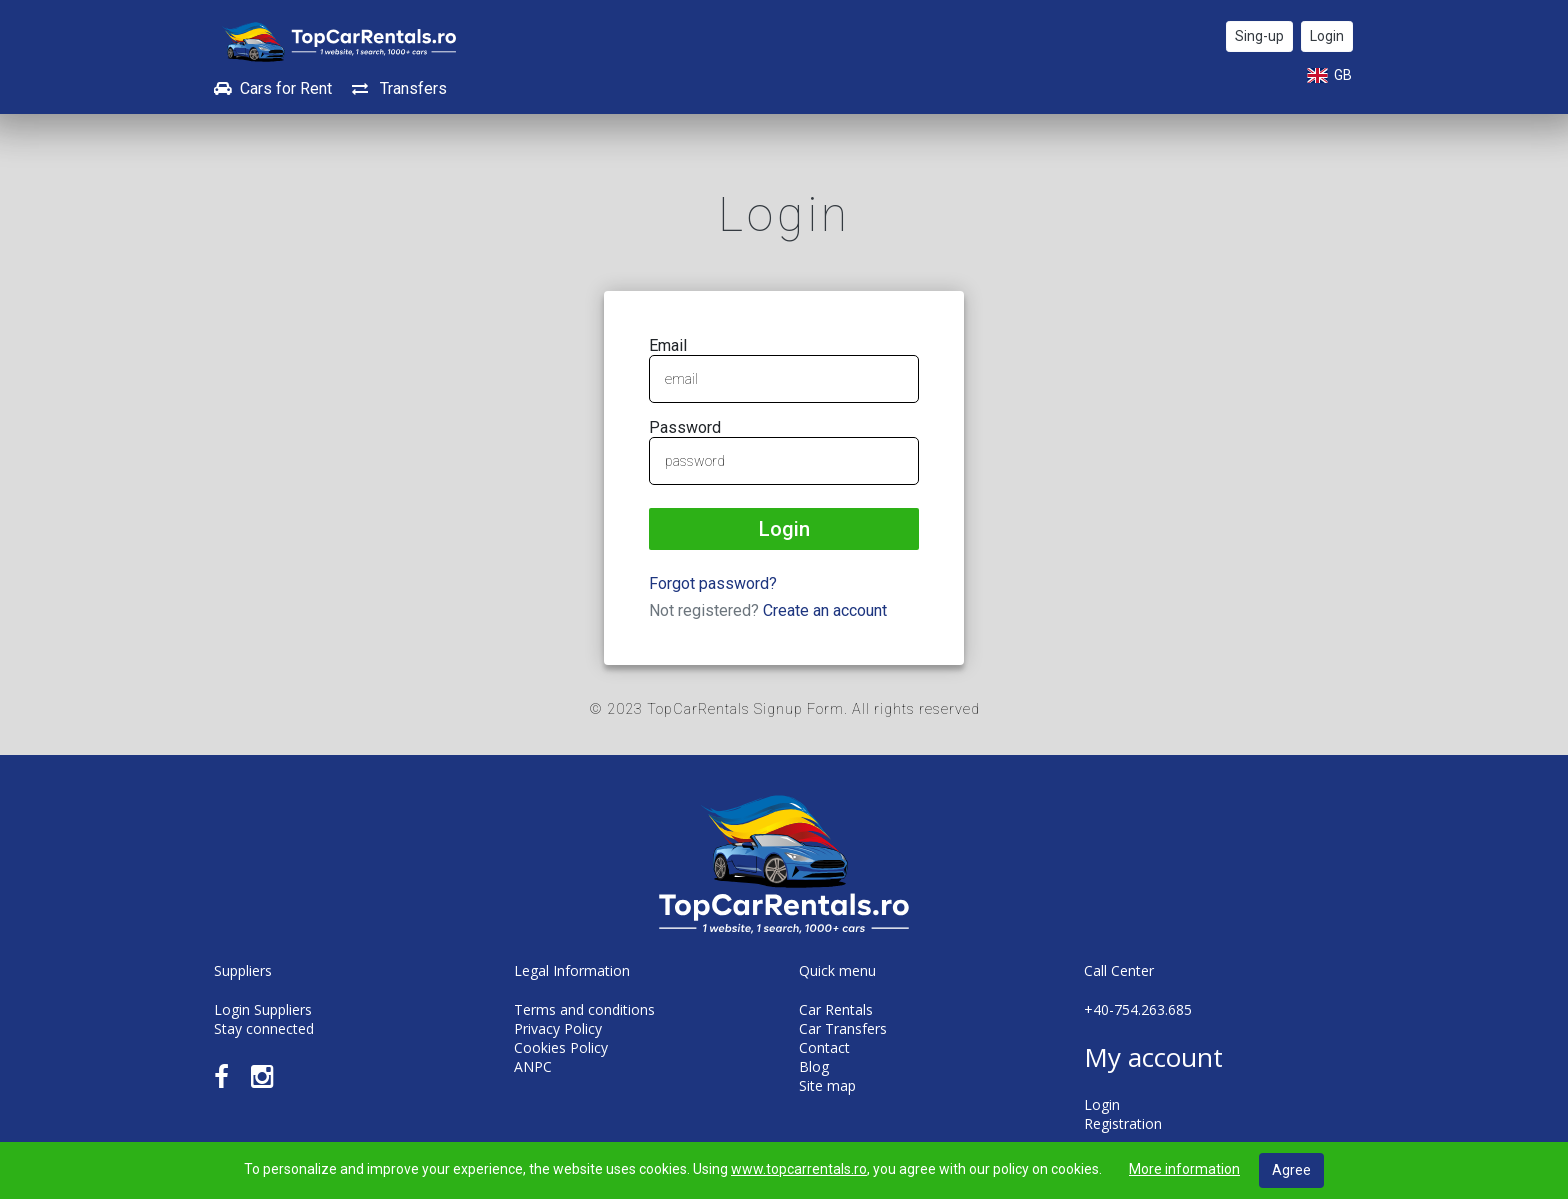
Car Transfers (843, 1028)
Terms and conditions (584, 1009)
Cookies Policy (561, 1047)
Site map (827, 1085)
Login (1327, 36)
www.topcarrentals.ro (799, 1169)
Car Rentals (836, 1009)
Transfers (399, 88)
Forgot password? (713, 583)
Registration (1123, 1123)
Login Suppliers (263, 1009)
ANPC (533, 1066)
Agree (1291, 1170)
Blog (814, 1066)
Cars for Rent (273, 88)
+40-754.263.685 (1138, 1009)
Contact (824, 1047)
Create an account (825, 610)
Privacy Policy (558, 1028)
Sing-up (1259, 36)
